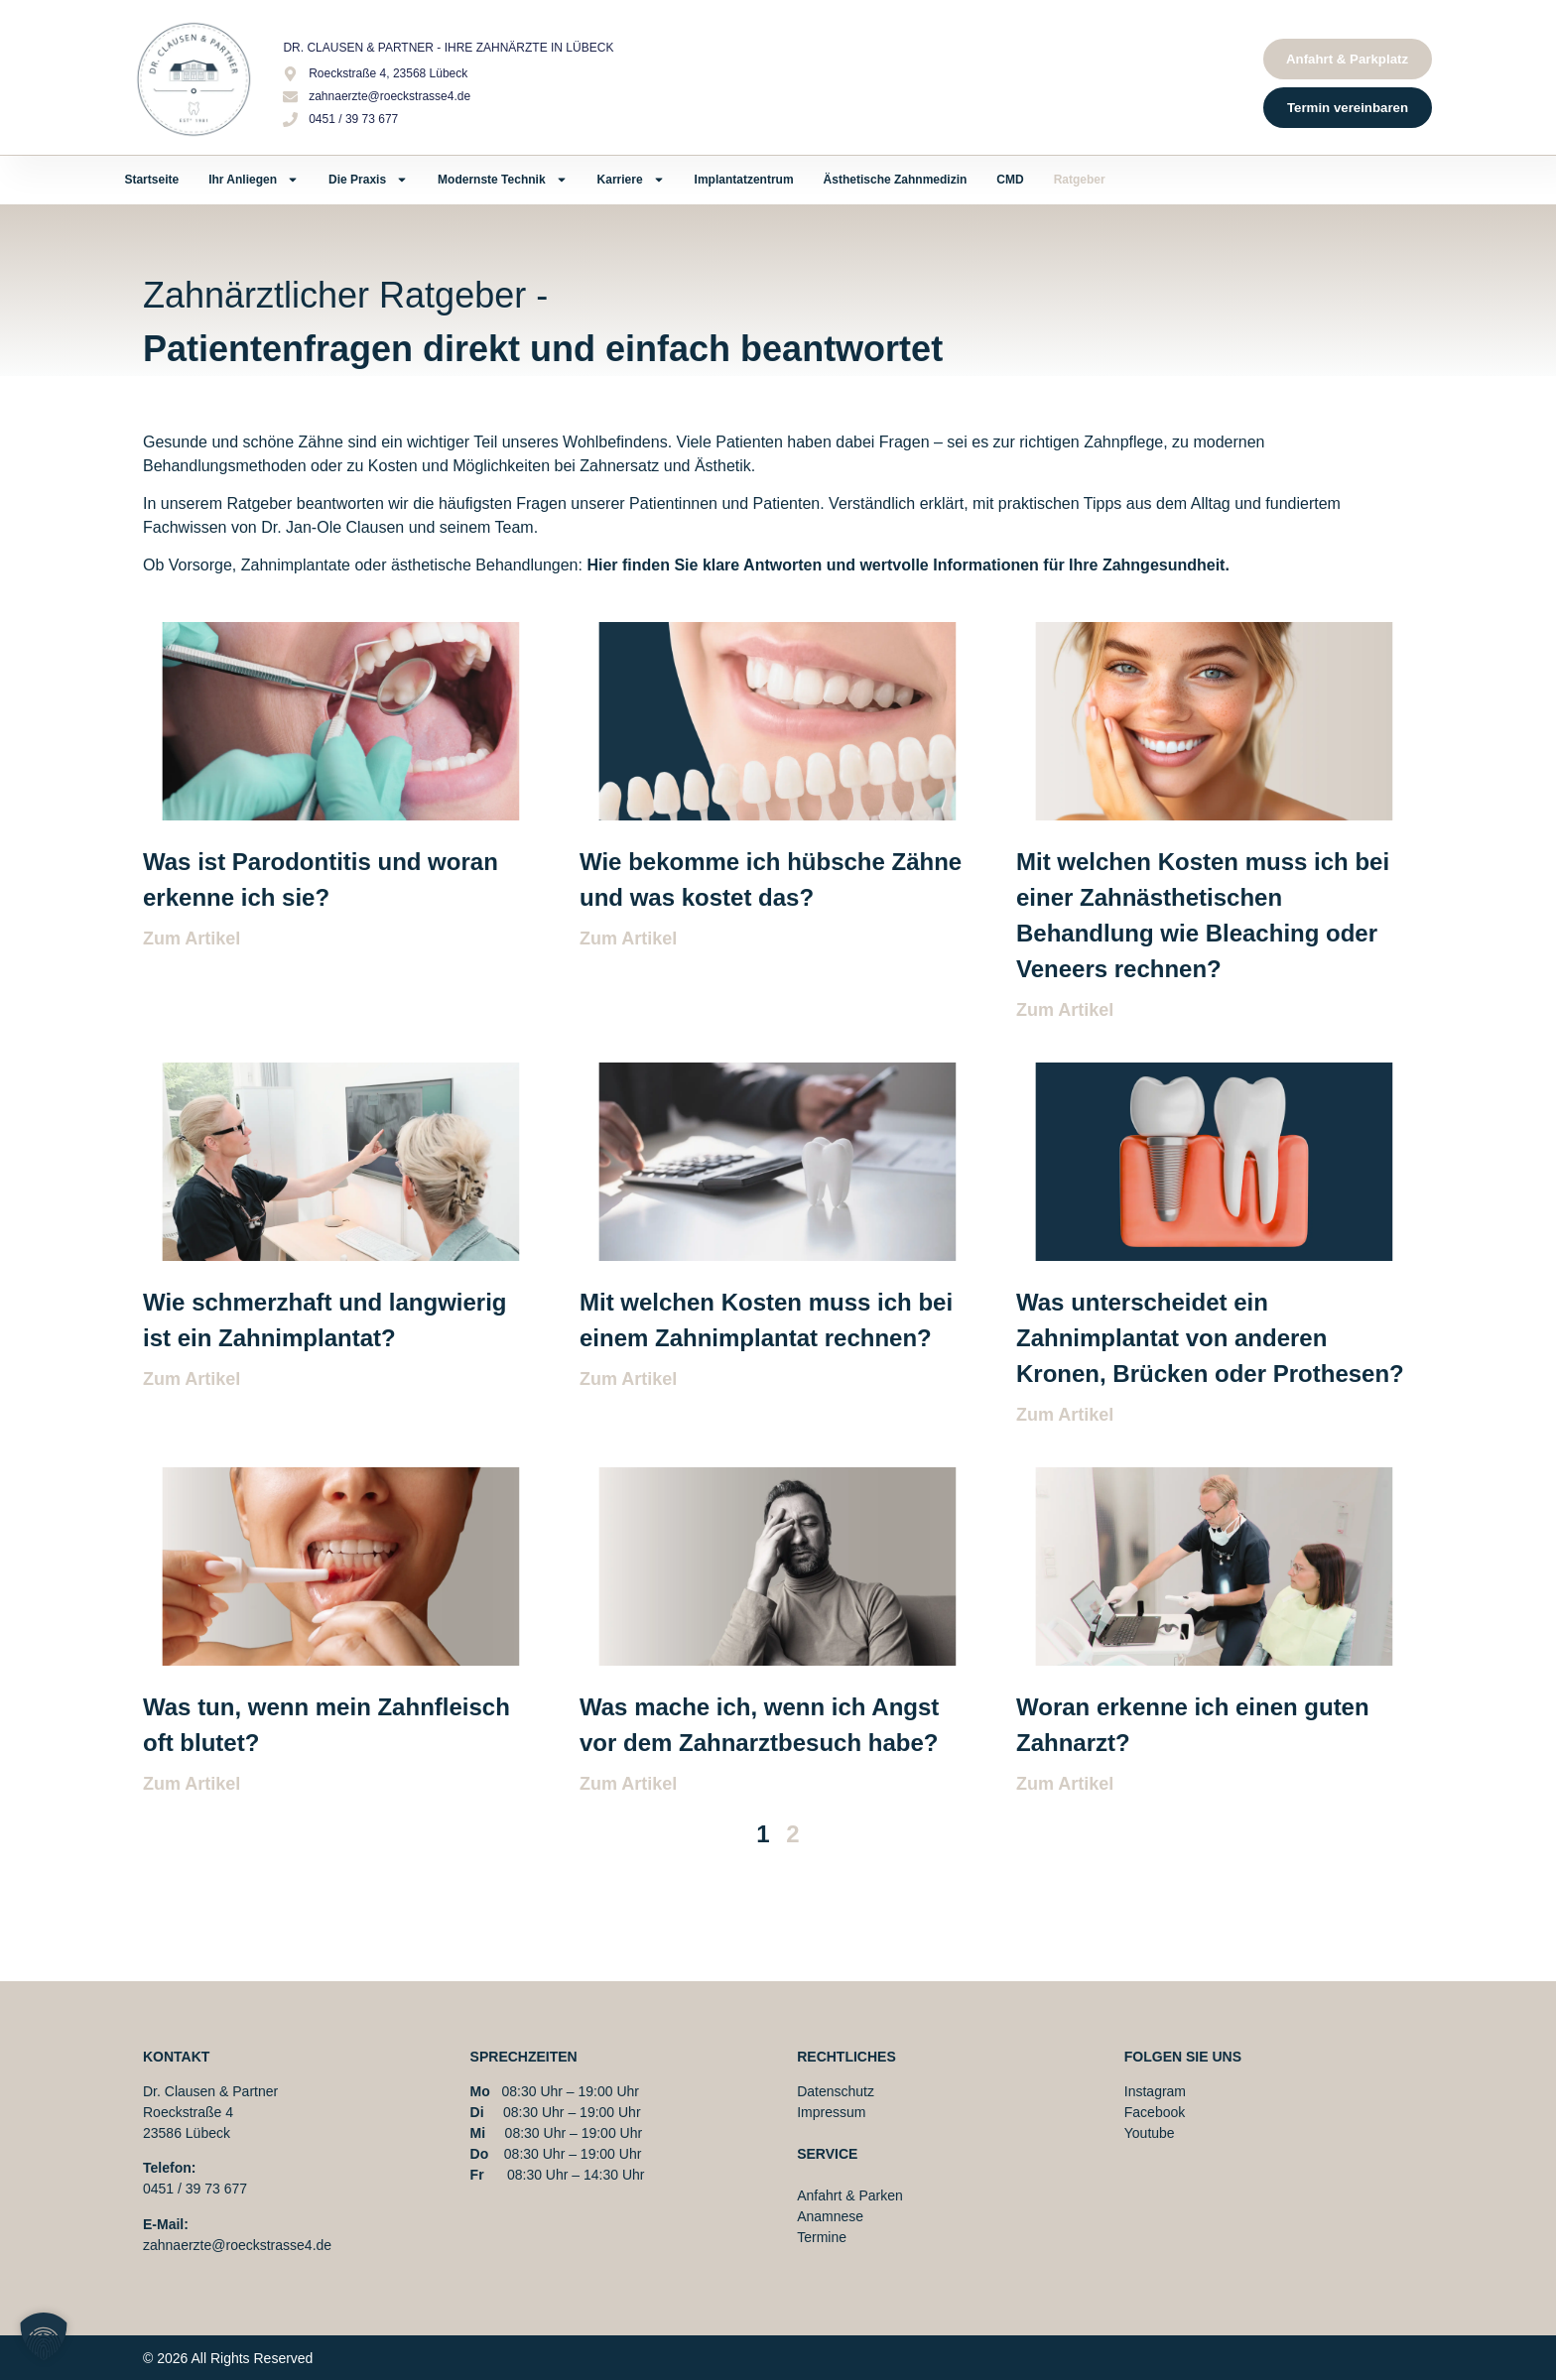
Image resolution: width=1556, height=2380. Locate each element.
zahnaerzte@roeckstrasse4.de (237, 2245)
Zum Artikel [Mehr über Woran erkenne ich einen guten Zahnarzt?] (1064, 1784)
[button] (43, 2336)
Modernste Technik (502, 179)
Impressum (831, 2112)
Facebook (1154, 2112)
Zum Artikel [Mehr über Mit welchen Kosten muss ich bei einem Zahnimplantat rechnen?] (628, 1379)
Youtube (1149, 2133)
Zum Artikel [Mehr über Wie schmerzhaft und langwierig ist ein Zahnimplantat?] (191, 1379)
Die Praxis (368, 179)
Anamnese (830, 2216)
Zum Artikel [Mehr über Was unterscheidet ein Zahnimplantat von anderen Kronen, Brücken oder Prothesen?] (1064, 1415)
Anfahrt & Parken (850, 2195)
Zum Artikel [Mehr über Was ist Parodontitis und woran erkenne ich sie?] (191, 938)
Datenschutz (835, 2091)
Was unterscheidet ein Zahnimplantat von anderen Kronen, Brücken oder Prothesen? (1210, 1338)
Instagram (1155, 2091)
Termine (821, 2237)
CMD (1009, 180)
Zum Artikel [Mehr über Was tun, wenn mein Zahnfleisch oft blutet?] (191, 1784)
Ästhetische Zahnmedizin (896, 180)
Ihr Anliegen (253, 179)
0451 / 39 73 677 (195, 2188)
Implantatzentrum (744, 180)
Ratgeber (1079, 180)
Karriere (631, 179)
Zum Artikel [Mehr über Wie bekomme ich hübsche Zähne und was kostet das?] (628, 938)
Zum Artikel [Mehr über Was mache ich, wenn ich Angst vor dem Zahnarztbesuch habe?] (628, 1784)
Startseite (151, 180)
